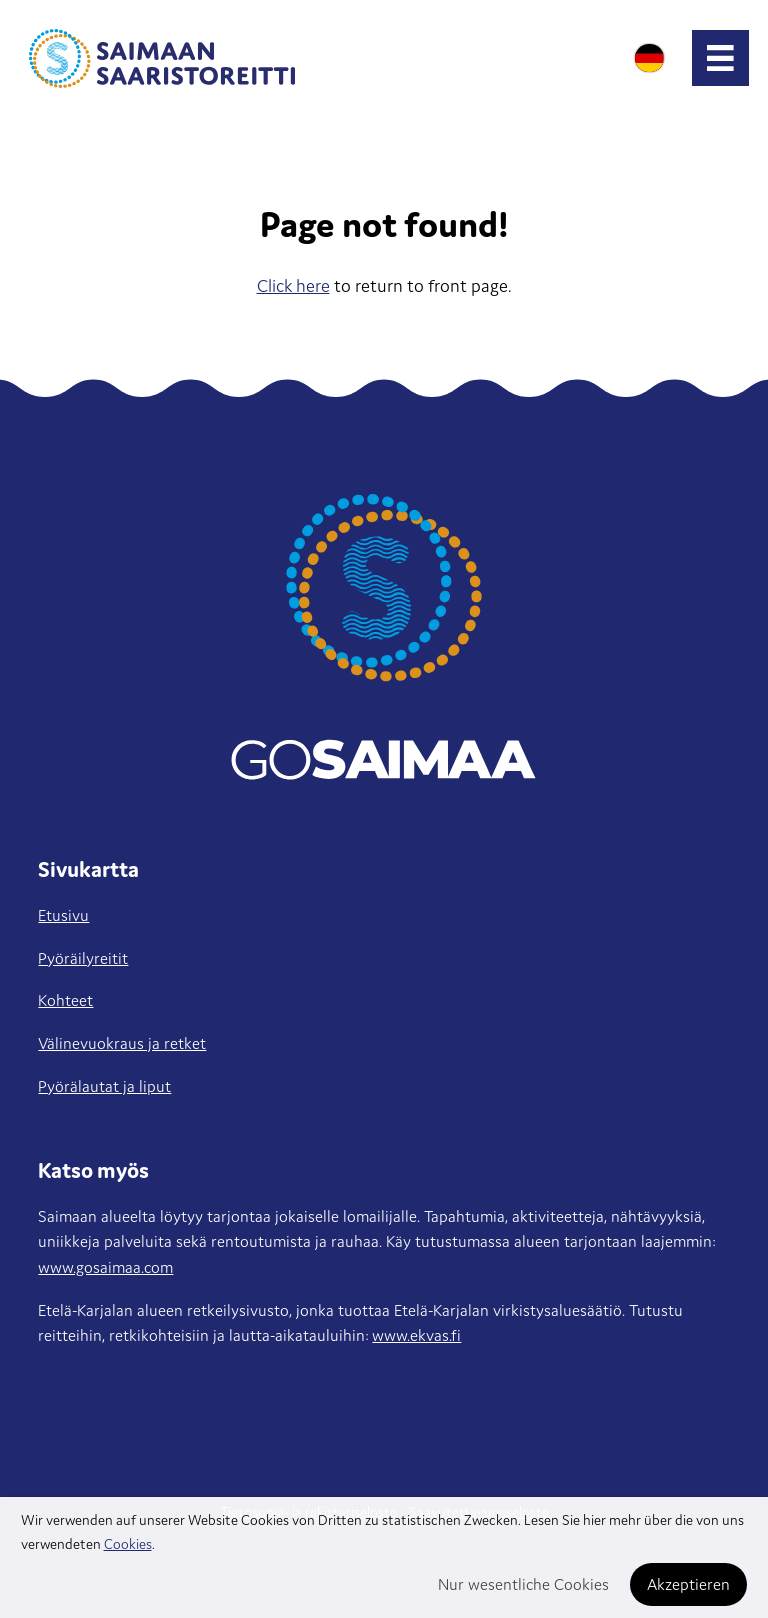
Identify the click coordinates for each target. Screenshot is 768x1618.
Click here (293, 285)
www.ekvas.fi (416, 1335)
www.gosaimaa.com (105, 1267)
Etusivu (63, 915)
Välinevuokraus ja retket (122, 1043)
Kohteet (65, 1000)
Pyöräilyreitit (83, 958)
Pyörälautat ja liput (104, 1086)
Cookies (128, 1544)
